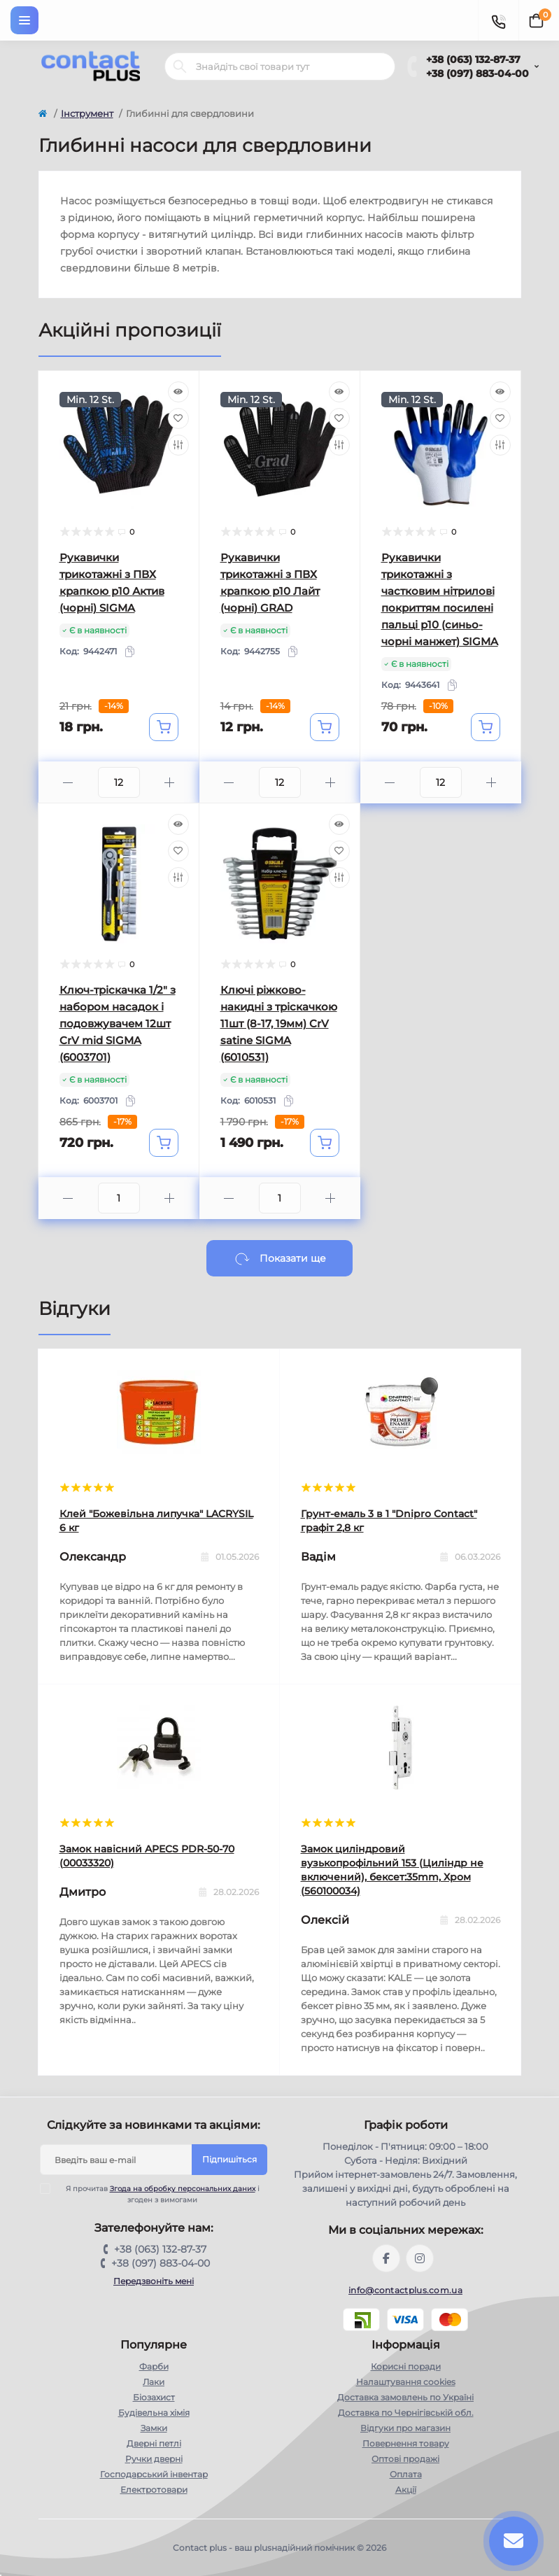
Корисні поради (406, 2366)
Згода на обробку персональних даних (182, 2188)
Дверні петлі (154, 2443)
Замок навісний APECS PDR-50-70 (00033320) (146, 1856)
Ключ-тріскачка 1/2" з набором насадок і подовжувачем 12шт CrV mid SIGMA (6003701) (117, 1023)
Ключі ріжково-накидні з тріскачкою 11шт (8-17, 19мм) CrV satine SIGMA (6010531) (278, 1023)
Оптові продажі (405, 2459)
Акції (405, 2489)
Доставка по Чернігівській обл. (406, 2412)
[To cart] (163, 727)
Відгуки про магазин (405, 2428)
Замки (154, 2428)
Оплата (406, 2474)
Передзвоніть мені (153, 2281)
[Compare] (178, 445)
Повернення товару (405, 2443)
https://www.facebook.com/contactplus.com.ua (386, 2258)
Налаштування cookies (405, 2382)
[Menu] (24, 20)
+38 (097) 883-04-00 (477, 73)
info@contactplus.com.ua (405, 2290)
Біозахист (154, 2397)
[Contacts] (498, 20)
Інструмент (87, 113)
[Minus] (68, 782)
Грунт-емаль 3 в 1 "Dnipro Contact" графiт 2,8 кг (389, 1520)
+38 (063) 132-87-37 (473, 59)
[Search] (179, 66)
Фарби (154, 2366)
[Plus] (169, 782)
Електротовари (153, 2489)
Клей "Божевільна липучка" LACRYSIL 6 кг (156, 1520)
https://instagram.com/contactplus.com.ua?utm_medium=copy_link (420, 2258)
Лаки (153, 2382)
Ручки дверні (154, 2459)
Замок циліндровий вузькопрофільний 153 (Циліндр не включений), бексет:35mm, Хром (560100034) (392, 1870)
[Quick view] (178, 391)
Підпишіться (229, 2159)
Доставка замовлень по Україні (405, 2397)
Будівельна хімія (154, 2412)
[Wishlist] (178, 418)
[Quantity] (119, 782)
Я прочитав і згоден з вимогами (158, 2193)
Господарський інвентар (154, 2474)
